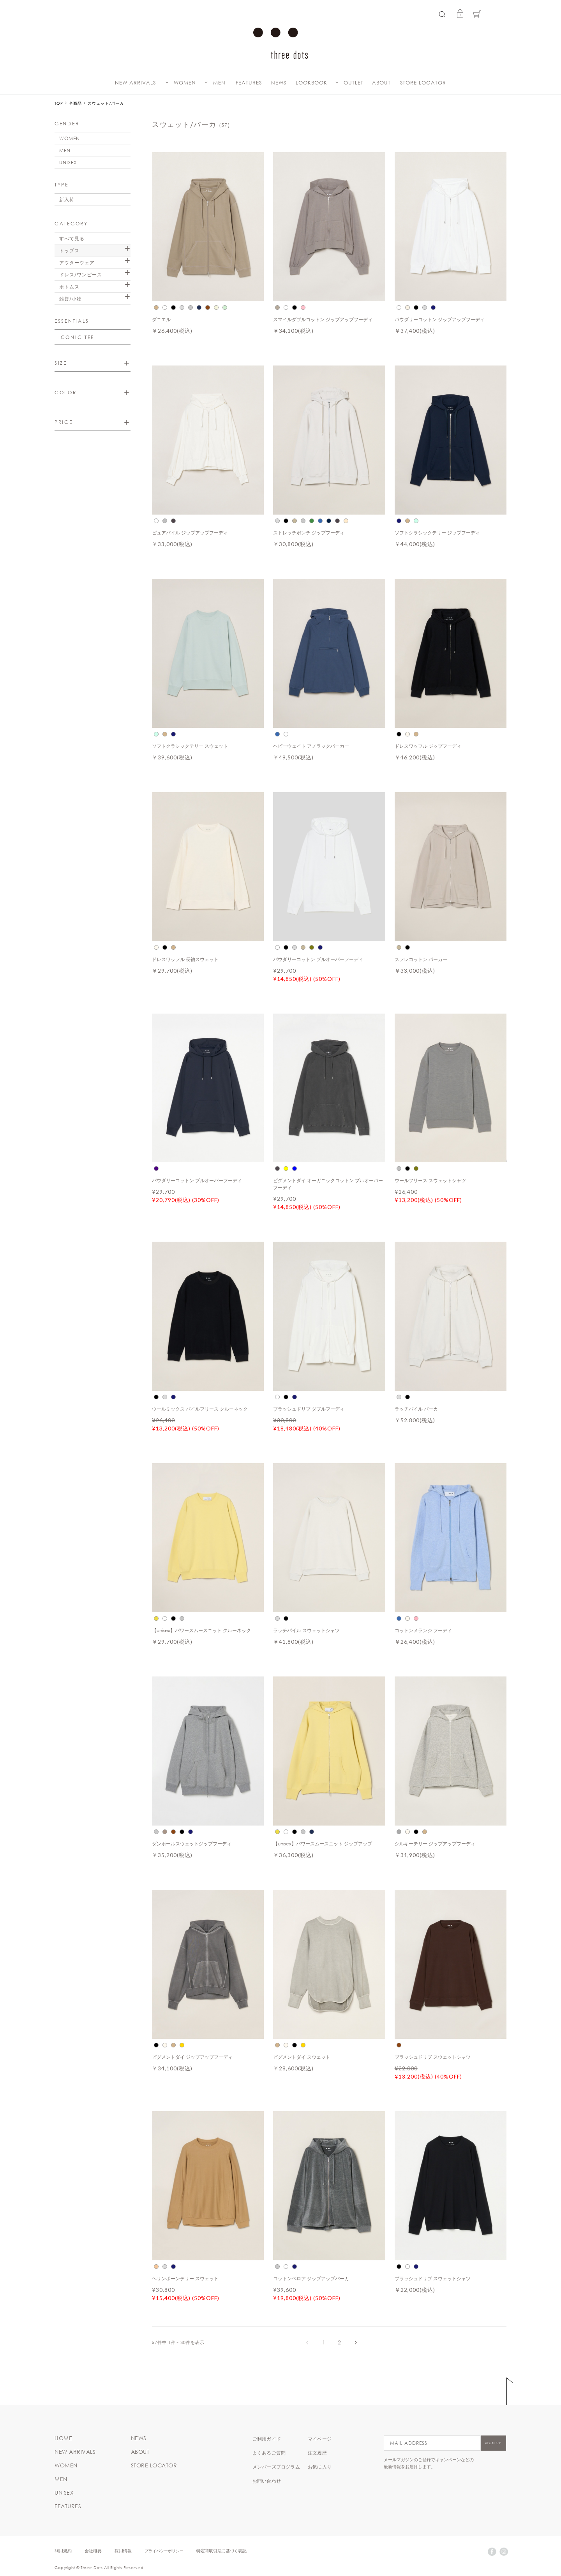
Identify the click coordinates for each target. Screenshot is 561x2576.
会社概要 (93, 2550)
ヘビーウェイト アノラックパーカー (311, 745)
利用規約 (63, 2550)
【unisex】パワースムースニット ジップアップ (322, 1843)
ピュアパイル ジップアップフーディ (190, 532)
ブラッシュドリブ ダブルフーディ (308, 1408)
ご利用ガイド (266, 2438)
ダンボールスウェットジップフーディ (191, 1843)
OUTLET (353, 82)
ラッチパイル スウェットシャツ (306, 1630)
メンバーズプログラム (276, 2466)
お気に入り (320, 2466)
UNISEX (68, 162)
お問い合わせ (266, 2480)
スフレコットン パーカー (421, 959)
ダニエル (161, 319)
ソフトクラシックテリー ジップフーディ (437, 532)
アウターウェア (77, 262)
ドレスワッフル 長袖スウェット (185, 959)
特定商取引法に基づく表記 (221, 2550)
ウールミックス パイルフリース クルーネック (200, 1408)
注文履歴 (317, 2452)
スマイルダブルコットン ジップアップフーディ (322, 319)
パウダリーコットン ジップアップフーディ (440, 319)
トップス (69, 250)
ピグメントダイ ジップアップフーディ (192, 2056)
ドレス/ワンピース (80, 274)
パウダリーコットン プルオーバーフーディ (318, 959)
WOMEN (185, 82)
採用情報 (123, 2550)
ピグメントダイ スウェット (301, 2056)
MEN (219, 82)
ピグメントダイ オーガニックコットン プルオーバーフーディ (328, 1184)
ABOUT (381, 82)
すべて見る (72, 238)
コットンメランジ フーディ (423, 1630)
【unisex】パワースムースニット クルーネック (201, 1630)
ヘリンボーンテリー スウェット (185, 2278)
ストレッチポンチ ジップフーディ (308, 532)
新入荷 (66, 199)
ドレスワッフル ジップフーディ (428, 745)
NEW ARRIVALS (135, 82)
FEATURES (249, 82)
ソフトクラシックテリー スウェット (190, 745)
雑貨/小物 (70, 298)
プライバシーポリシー (164, 2550)
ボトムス (69, 286)
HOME (63, 2438)
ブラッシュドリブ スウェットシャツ (433, 2056)
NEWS (278, 82)
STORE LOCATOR (423, 82)
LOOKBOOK (311, 82)
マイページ (320, 2438)
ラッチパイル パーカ (416, 1408)
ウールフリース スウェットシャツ (430, 1180)
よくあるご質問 (269, 2452)
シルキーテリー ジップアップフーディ (435, 1843)
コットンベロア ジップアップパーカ (311, 2278)
